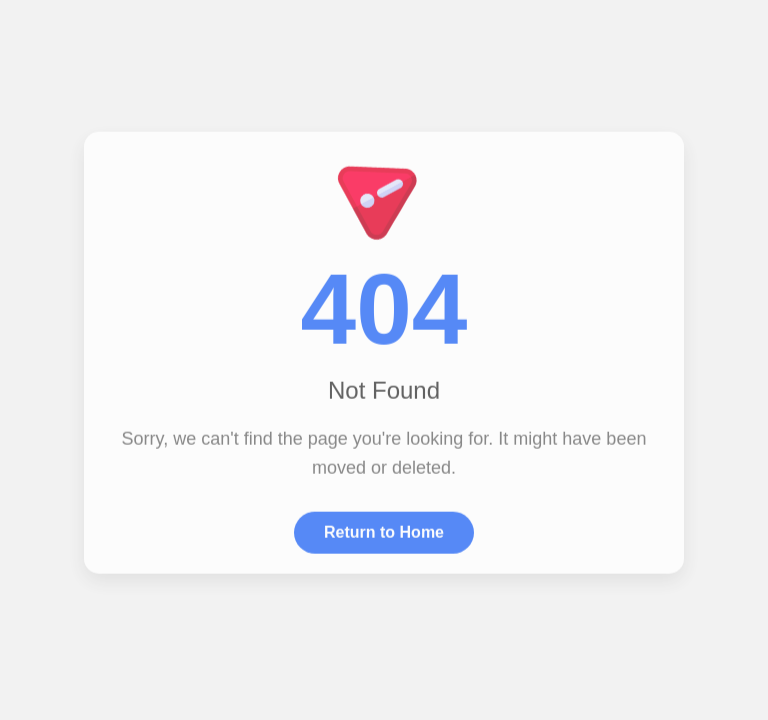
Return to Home (384, 531)
